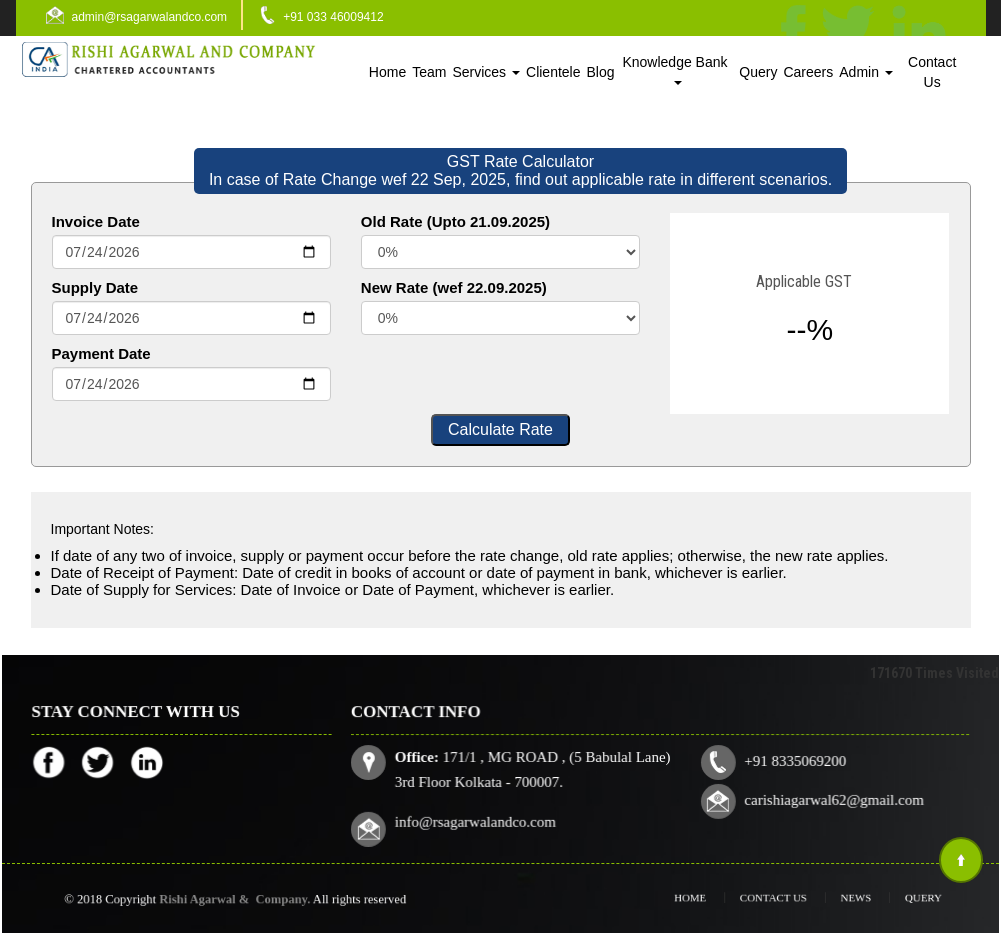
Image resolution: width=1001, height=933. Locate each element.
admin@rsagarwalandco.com (150, 17)
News (842, 898)
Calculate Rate (500, 429)
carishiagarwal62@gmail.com (829, 800)
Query (758, 72)
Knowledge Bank (676, 69)
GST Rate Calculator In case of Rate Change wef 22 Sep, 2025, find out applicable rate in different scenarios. (520, 170)
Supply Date (95, 287)
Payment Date (101, 353)
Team (429, 72)
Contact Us (932, 72)
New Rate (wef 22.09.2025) (454, 287)
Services (486, 72)
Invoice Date (96, 221)
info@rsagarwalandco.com (479, 820)
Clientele (553, 72)
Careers (808, 72)
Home (387, 72)
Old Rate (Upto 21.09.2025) (455, 221)
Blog (601, 72)
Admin (866, 72)
